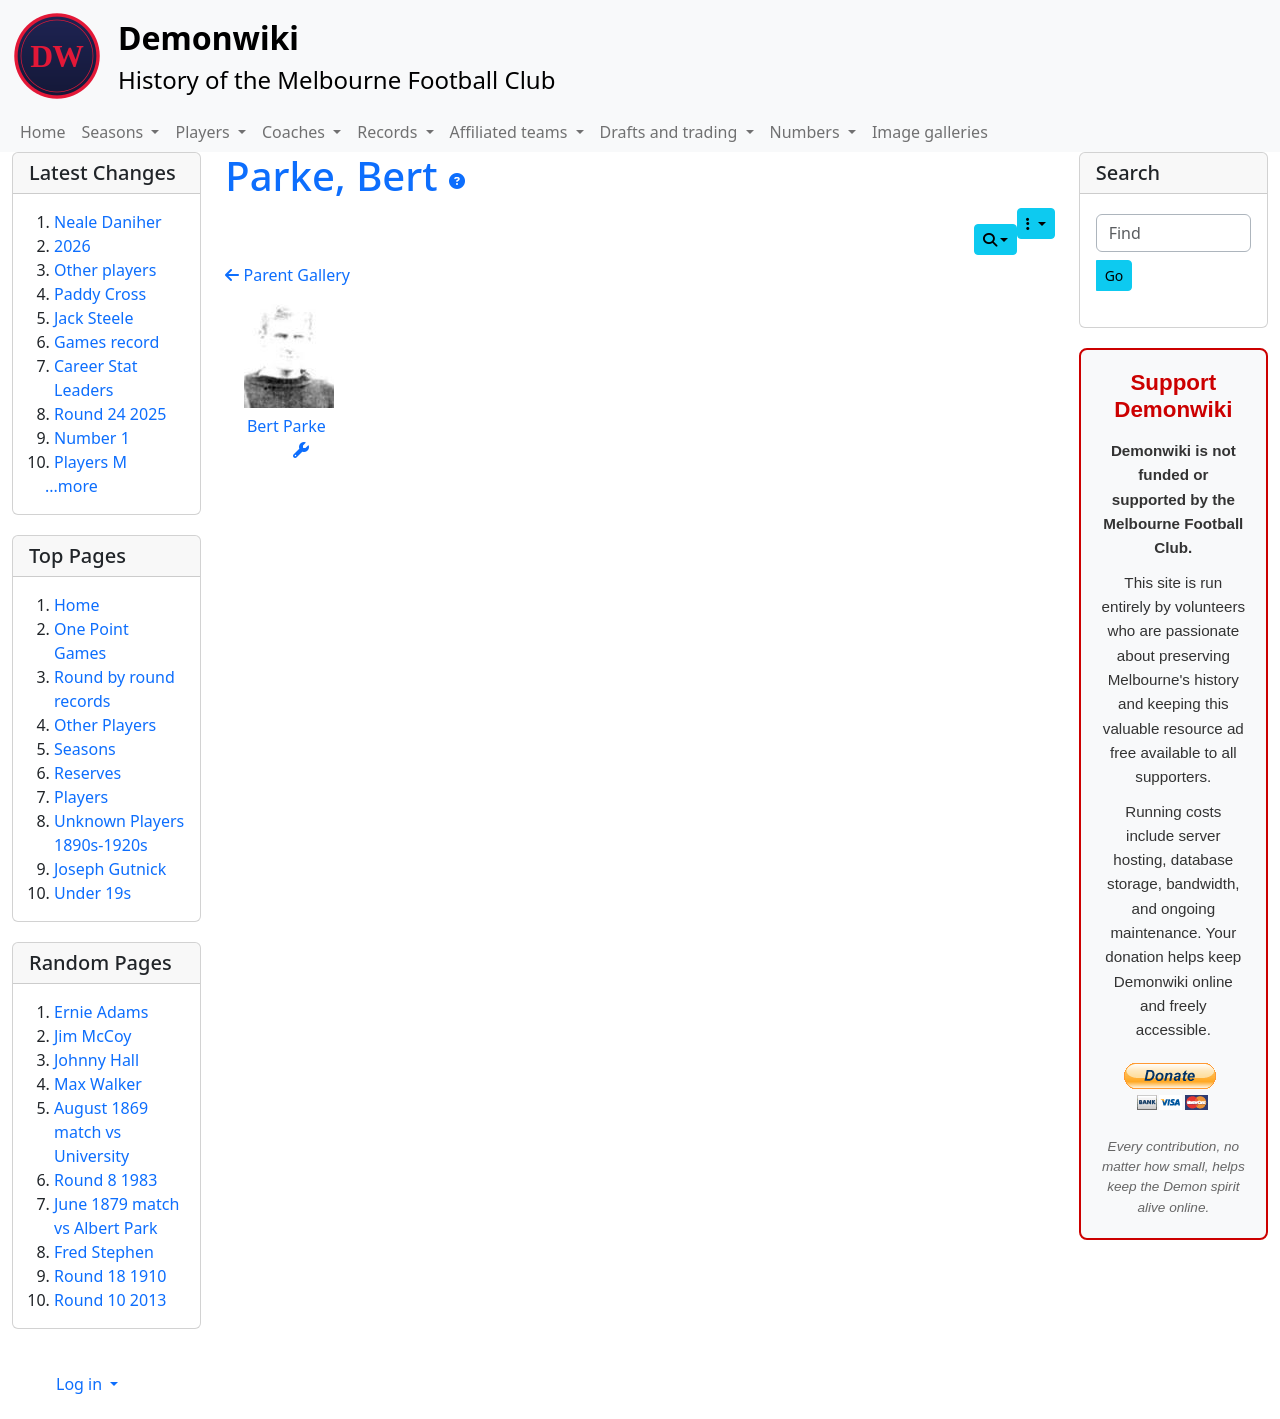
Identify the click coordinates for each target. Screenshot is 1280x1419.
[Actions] (301, 450)
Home (43, 132)
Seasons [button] (115, 132)
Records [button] (389, 132)
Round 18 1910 (110, 1276)
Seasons (85, 749)
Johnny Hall (96, 1060)
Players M (90, 462)
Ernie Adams (101, 1012)
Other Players (105, 725)
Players (81, 797)
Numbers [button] (807, 132)
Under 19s (92, 893)
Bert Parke (286, 426)
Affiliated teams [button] (511, 132)
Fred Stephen (104, 1252)
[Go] (1114, 275)
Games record (106, 342)
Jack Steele (94, 318)
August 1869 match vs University (101, 1132)
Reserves (87, 773)
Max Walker (98, 1084)
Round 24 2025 (110, 414)
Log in (81, 1384)
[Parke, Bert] (457, 181)
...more (71, 486)
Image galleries (930, 132)
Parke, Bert (336, 175)
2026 (72, 246)
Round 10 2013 (110, 1300)
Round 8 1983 (105, 1180)
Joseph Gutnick (110, 869)
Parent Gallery (287, 275)
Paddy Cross (100, 294)
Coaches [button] (295, 132)
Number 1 (92, 438)
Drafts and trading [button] (671, 132)
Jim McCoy (92, 1036)
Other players (105, 270)
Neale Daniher (108, 222)
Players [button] (204, 132)
